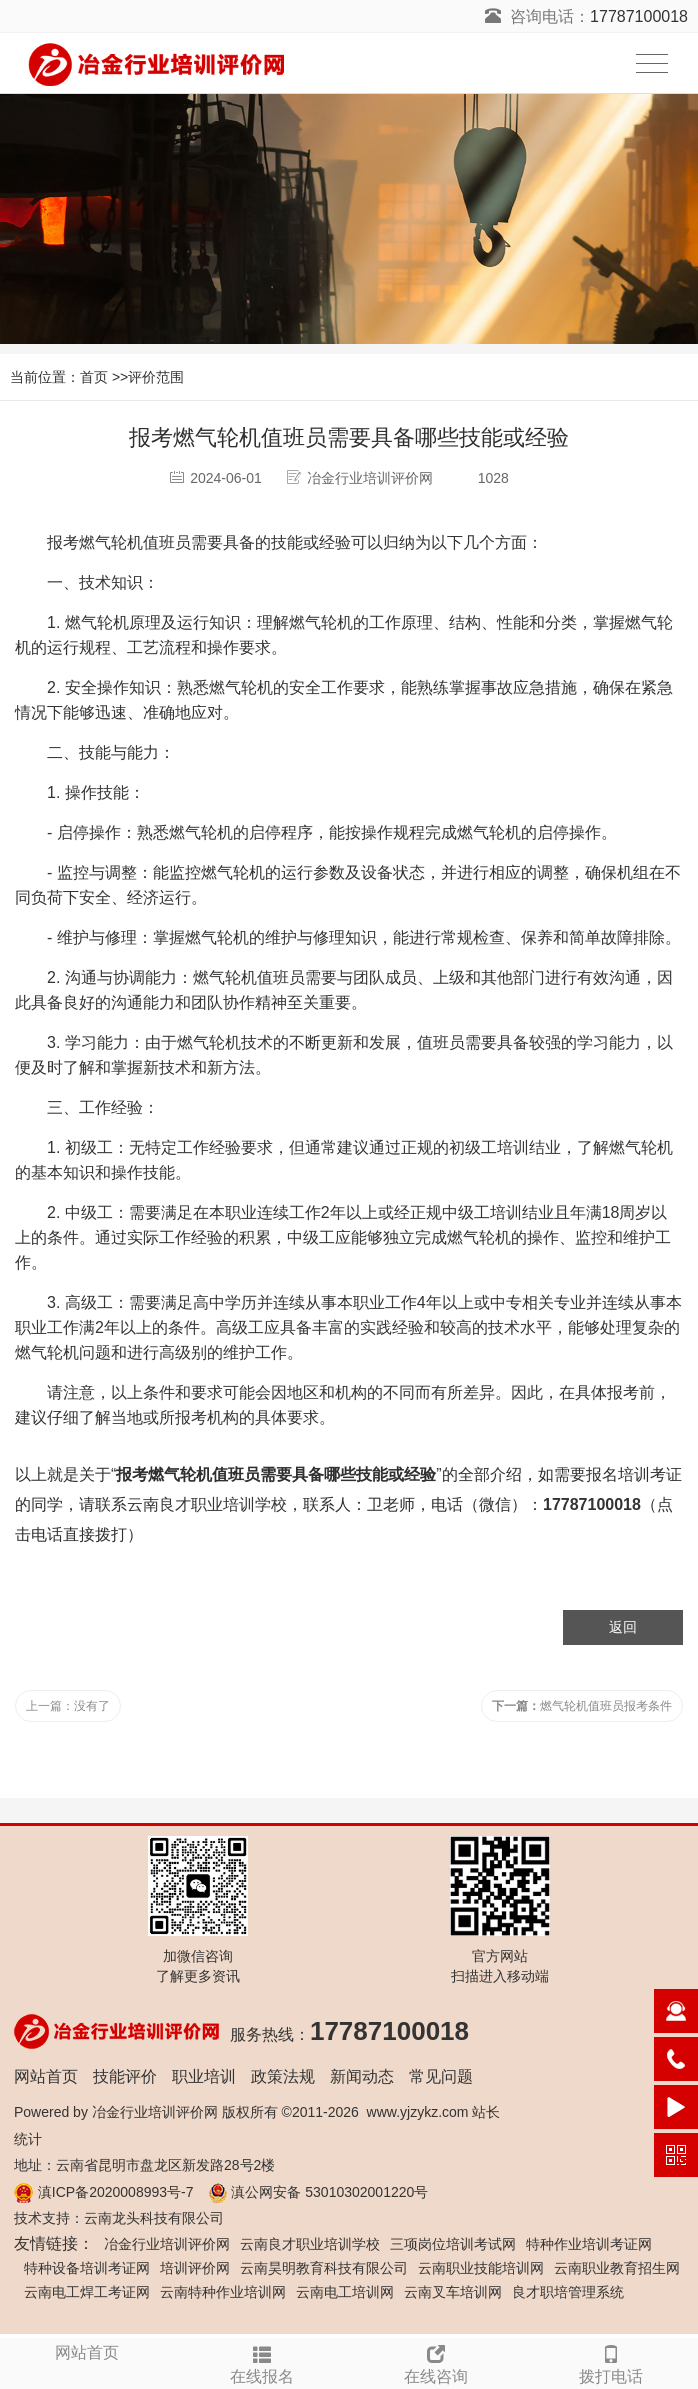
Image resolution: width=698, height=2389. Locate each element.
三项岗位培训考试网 (453, 2244)
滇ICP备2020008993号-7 (116, 2192)
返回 (623, 1627)
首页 (94, 377)
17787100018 (639, 16)
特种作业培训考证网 (589, 2244)
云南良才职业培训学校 (207, 1504)
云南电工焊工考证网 (87, 2292)
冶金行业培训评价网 (155, 2112)
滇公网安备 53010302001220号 (329, 2192)
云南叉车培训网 (453, 2292)
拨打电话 (611, 2362)
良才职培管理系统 (568, 2292)
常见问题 (441, 2076)
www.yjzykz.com (418, 2112)
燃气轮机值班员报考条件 (582, 1706)
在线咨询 (436, 2362)
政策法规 (283, 2076)
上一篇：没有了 (68, 1706)
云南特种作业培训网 (223, 2292)
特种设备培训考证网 (87, 2268)
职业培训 (204, 2076)
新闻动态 (362, 2076)
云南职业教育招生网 (617, 2268)
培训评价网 (195, 2268)
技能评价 (125, 2076)
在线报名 (262, 2362)
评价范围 (156, 377)
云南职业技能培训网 (481, 2268)
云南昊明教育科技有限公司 (324, 2268)
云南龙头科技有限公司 (154, 2218)
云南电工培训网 (345, 2292)
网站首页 (46, 2076)
